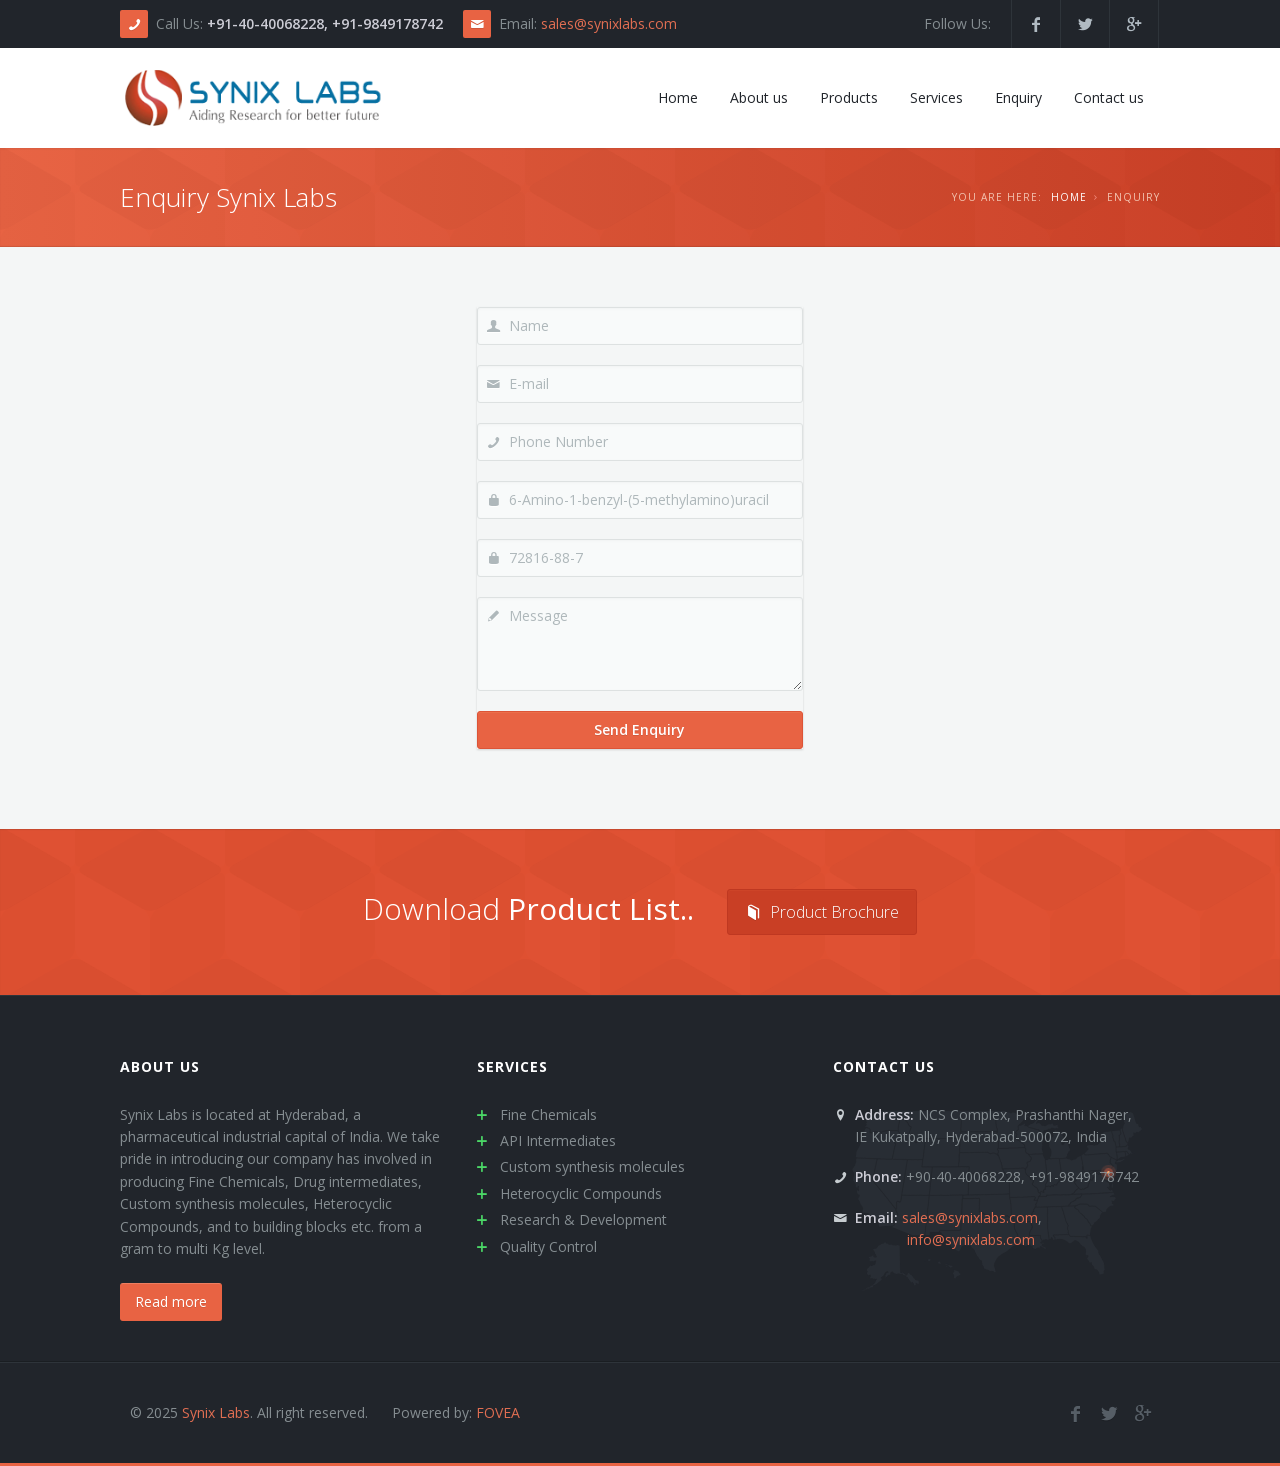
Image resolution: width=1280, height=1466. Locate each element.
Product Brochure (822, 912)
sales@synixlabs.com (609, 23)
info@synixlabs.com (971, 1239)
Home (1069, 197)
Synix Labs (216, 1412)
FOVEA (498, 1412)
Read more (171, 1301)
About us (160, 1066)
